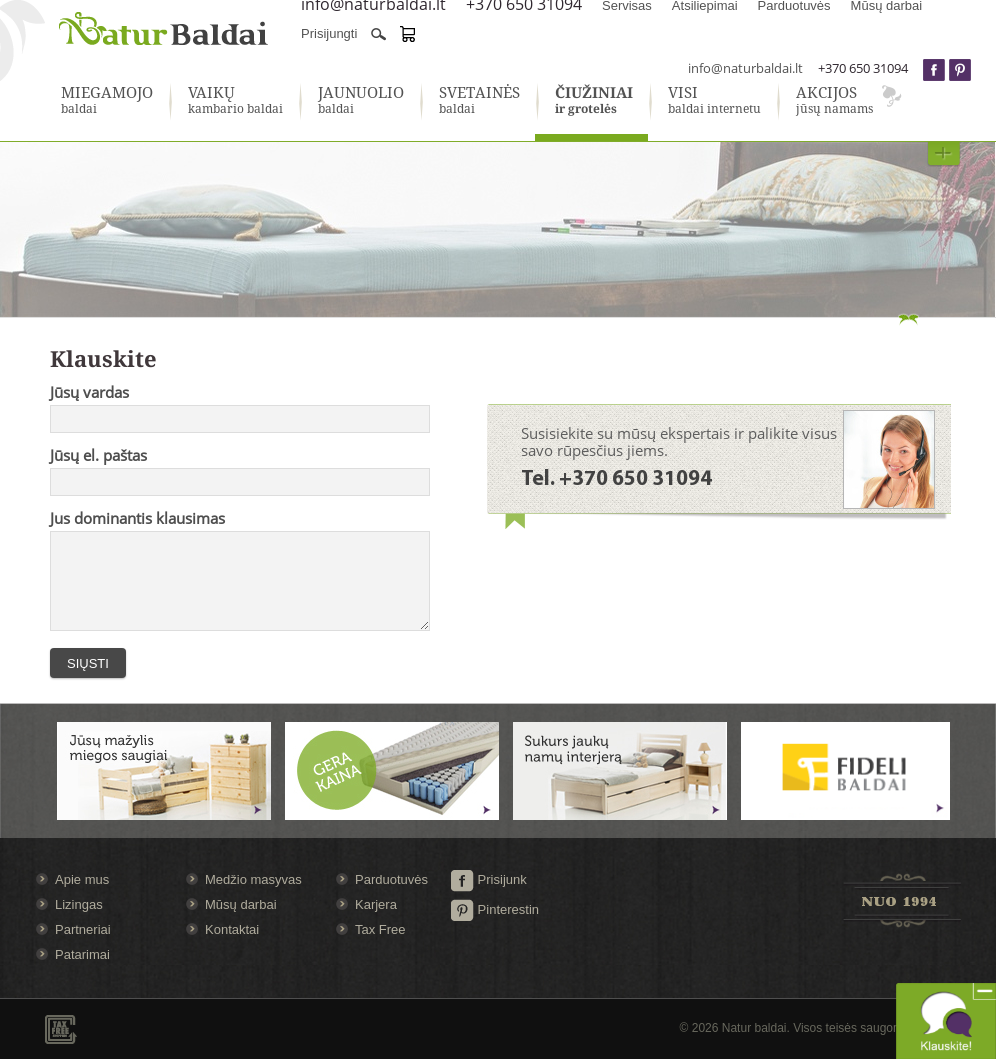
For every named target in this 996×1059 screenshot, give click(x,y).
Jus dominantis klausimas (137, 518)
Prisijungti (329, 33)
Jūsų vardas (89, 392)
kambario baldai (235, 101)
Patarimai (82, 954)
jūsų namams (834, 101)
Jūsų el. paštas (98, 455)
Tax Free (380, 929)
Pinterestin (494, 909)
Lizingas (79, 904)
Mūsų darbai (241, 904)
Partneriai (83, 929)
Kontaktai (232, 929)
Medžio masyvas (253, 879)
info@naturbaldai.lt (745, 68)
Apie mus (82, 879)
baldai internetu (714, 101)
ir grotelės (594, 101)
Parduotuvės (391, 879)
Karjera (376, 904)
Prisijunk (488, 879)
